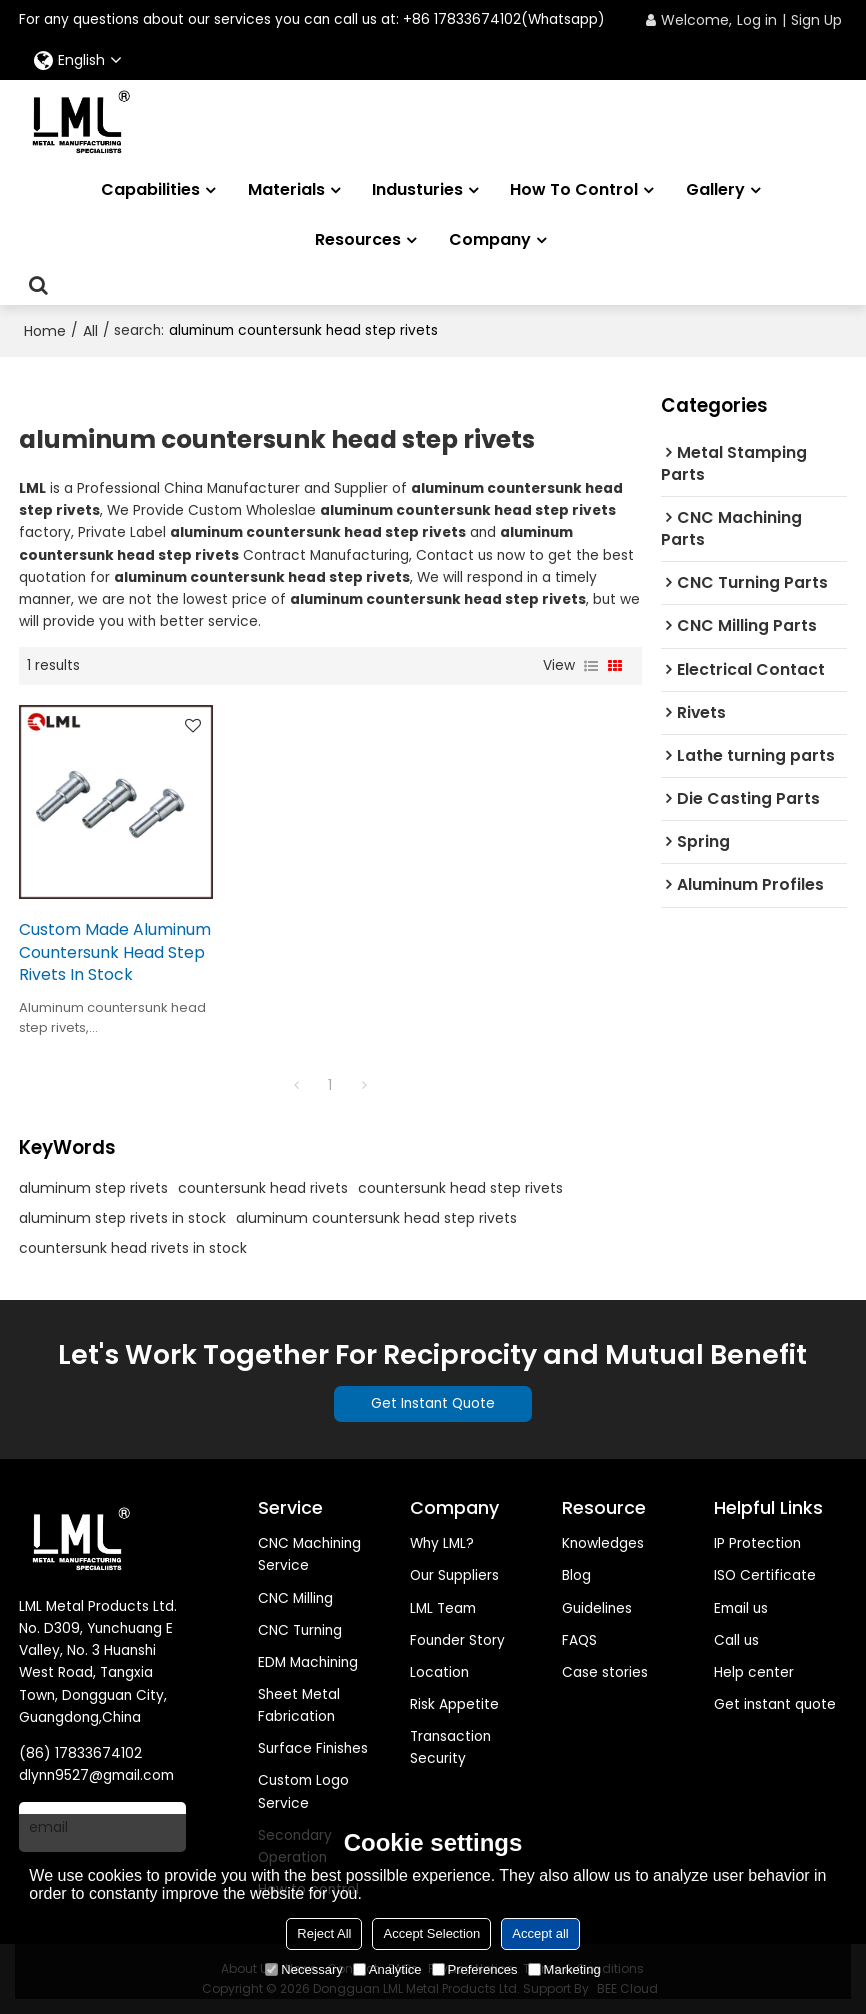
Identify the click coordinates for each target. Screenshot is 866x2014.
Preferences (475, 1969)
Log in (757, 20)
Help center (754, 1672)
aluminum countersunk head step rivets (376, 1218)
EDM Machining (308, 1662)
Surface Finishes (313, 1748)
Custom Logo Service (303, 1791)
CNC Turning (300, 1630)
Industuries (417, 189)
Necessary (303, 1969)
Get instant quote (775, 1704)
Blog (576, 1575)
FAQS (579, 1640)
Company (490, 239)
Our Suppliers (454, 1575)
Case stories (605, 1672)
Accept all (540, 1933)
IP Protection (757, 1543)
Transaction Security (450, 1747)
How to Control (574, 189)
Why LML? (442, 1543)
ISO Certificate (765, 1575)
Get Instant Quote (433, 1403)
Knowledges (603, 1543)
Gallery (715, 189)
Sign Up (816, 20)
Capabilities (150, 189)
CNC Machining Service (309, 1554)
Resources (358, 239)
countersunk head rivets (263, 1188)
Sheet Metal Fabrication (299, 1705)
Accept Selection (431, 1933)
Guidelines (597, 1608)
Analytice (387, 1969)
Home (45, 331)
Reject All (324, 1933)
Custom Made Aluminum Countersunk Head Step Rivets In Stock (115, 952)
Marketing (564, 1969)
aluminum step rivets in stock (122, 1218)
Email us (741, 1608)
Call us (736, 1640)
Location (439, 1672)
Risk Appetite (454, 1704)
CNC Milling (295, 1598)
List (591, 666)
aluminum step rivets (93, 1188)
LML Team (443, 1608)
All (90, 331)
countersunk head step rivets (460, 1188)
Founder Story (457, 1640)
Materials (286, 189)
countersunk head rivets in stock (133, 1248)
